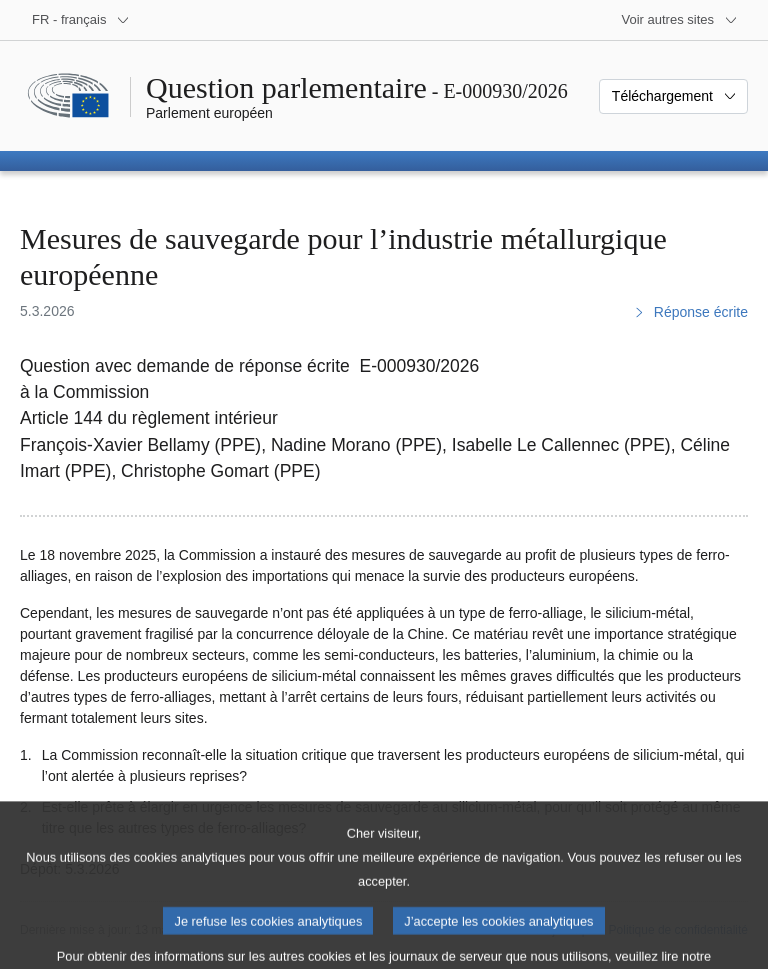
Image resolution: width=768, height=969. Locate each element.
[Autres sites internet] (680, 20)
